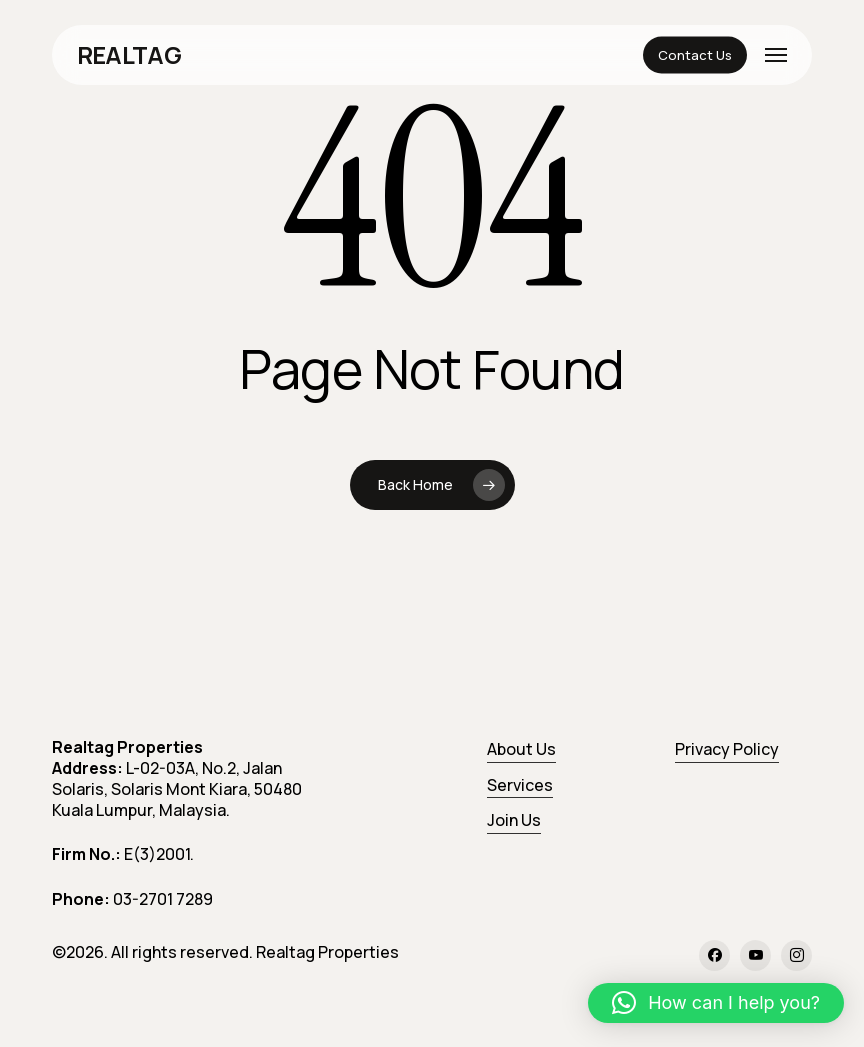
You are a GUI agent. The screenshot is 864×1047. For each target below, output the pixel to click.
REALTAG (129, 55)
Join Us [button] (514, 820)
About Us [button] (521, 749)
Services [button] (520, 785)
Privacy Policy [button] (727, 749)
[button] (776, 55)
